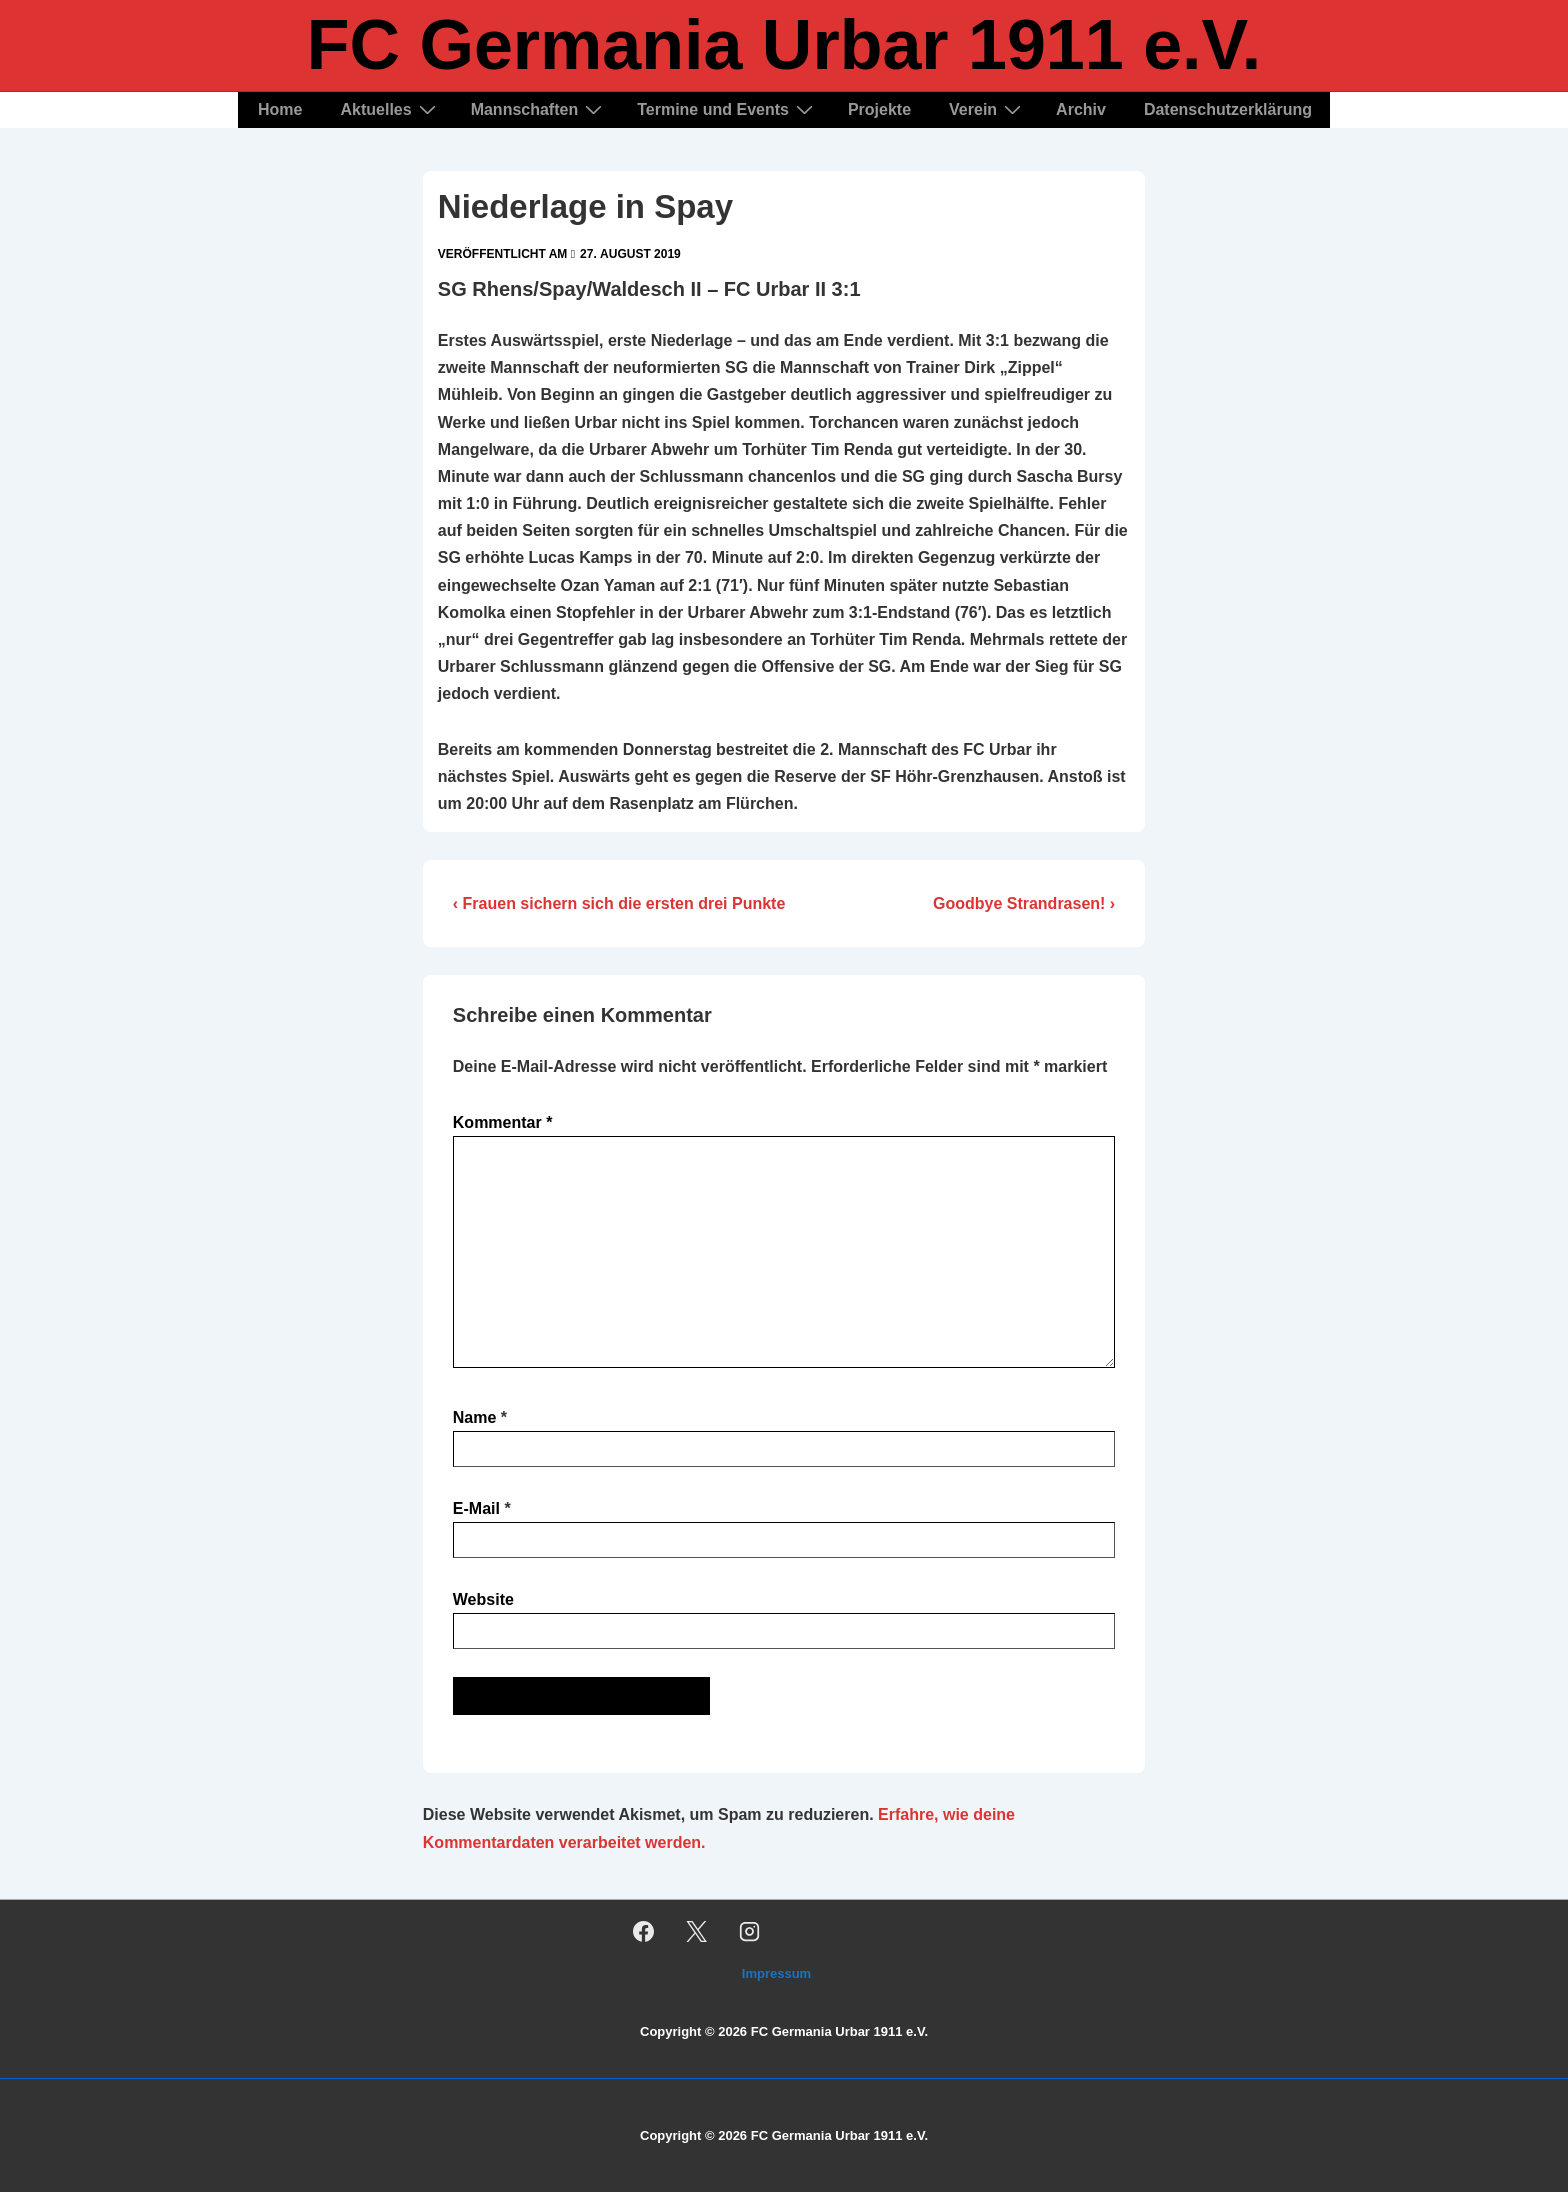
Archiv (1081, 109)
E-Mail (476, 1508)
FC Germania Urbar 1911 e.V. (784, 45)
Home (280, 109)
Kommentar (503, 1122)
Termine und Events (727, 109)
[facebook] (644, 1931)
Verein (987, 109)
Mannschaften (539, 109)
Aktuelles (390, 109)
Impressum (776, 1973)
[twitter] (697, 1931)
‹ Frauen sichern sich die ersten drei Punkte (619, 903)
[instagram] (750, 1931)
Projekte (879, 109)
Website (483, 1599)
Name (475, 1417)
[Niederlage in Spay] (630, 254)
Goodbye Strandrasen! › (1024, 903)
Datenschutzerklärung (1228, 109)
